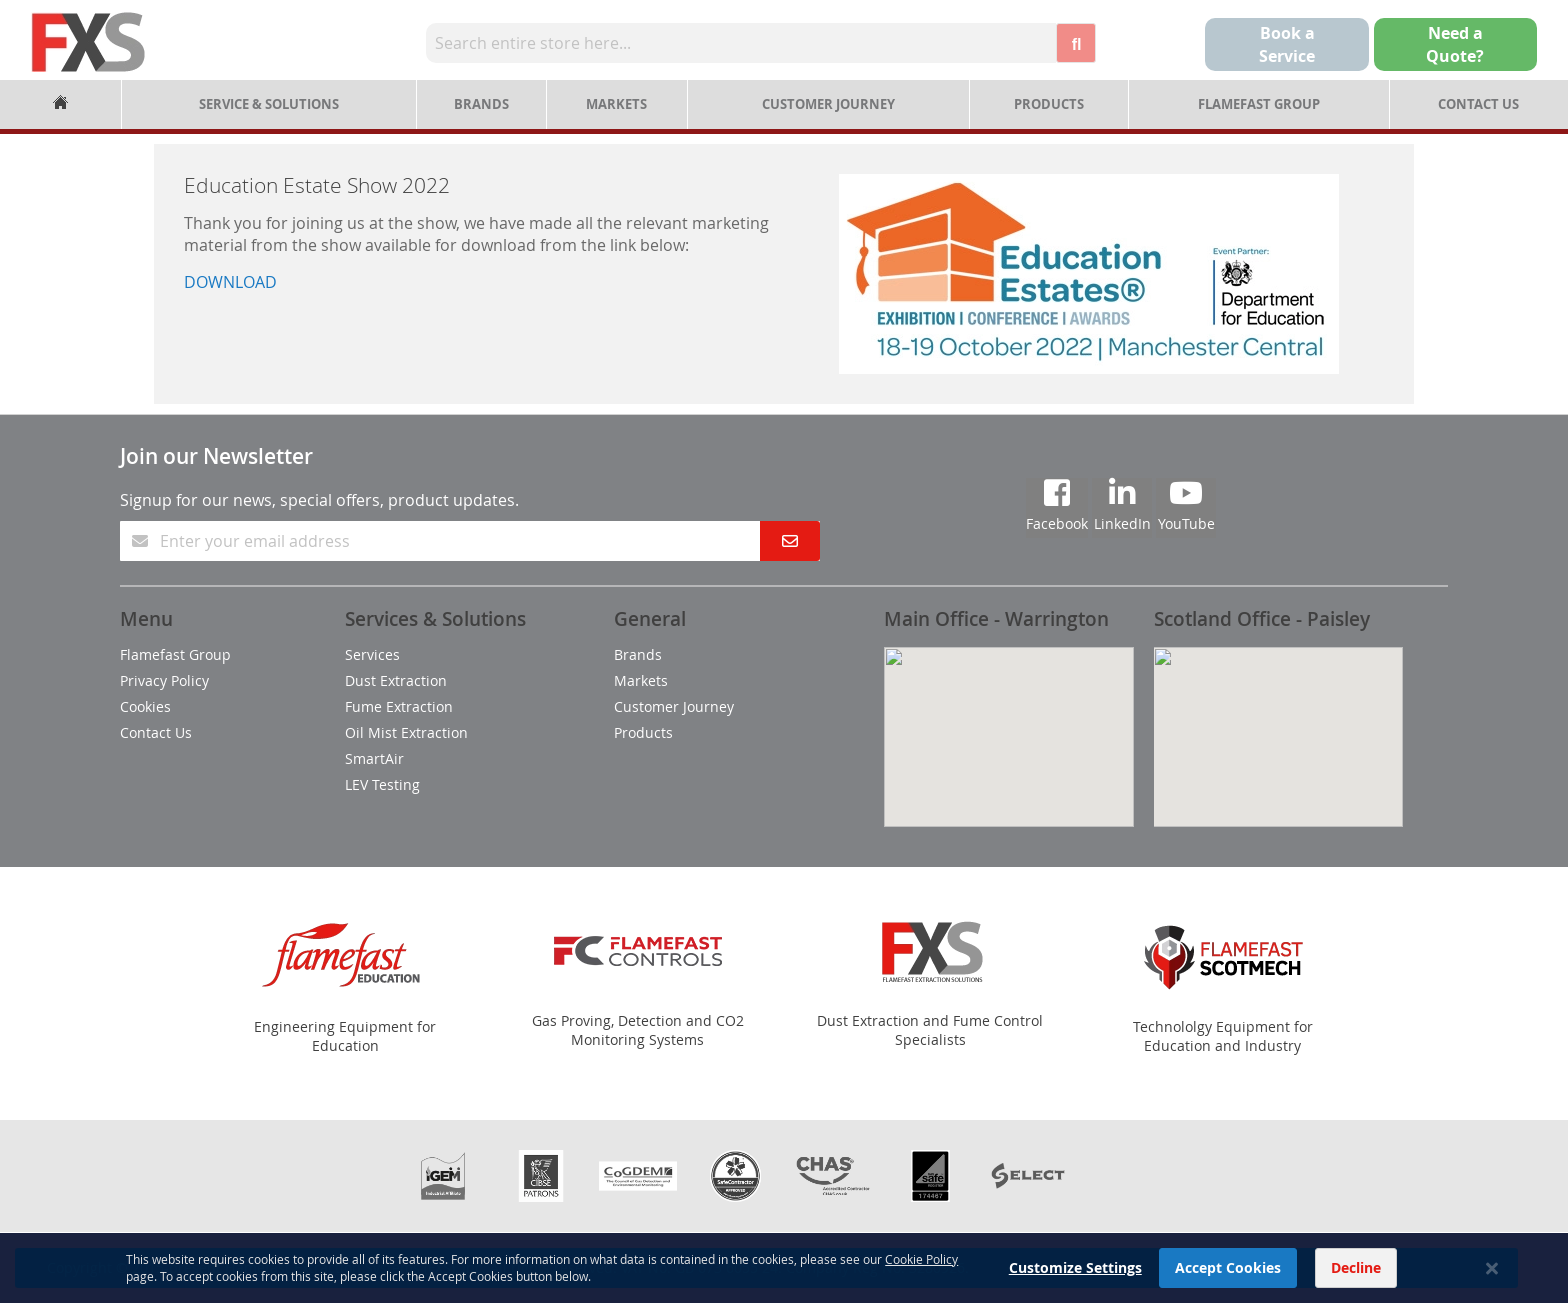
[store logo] (88, 42)
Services (372, 654)
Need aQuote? (1455, 44)
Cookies (145, 706)
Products (1049, 104)
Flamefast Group (1259, 104)
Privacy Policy (164, 680)
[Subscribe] (790, 541)
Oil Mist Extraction (406, 732)
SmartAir (374, 758)
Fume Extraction (399, 706)
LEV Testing (382, 784)
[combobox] (741, 43)
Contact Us (1478, 104)
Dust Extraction (396, 680)
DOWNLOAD (230, 282)
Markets (616, 104)
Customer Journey (828, 104)
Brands (481, 104)
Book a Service (1287, 44)
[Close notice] (1492, 1287)
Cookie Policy (921, 1278)
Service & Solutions (269, 104)
